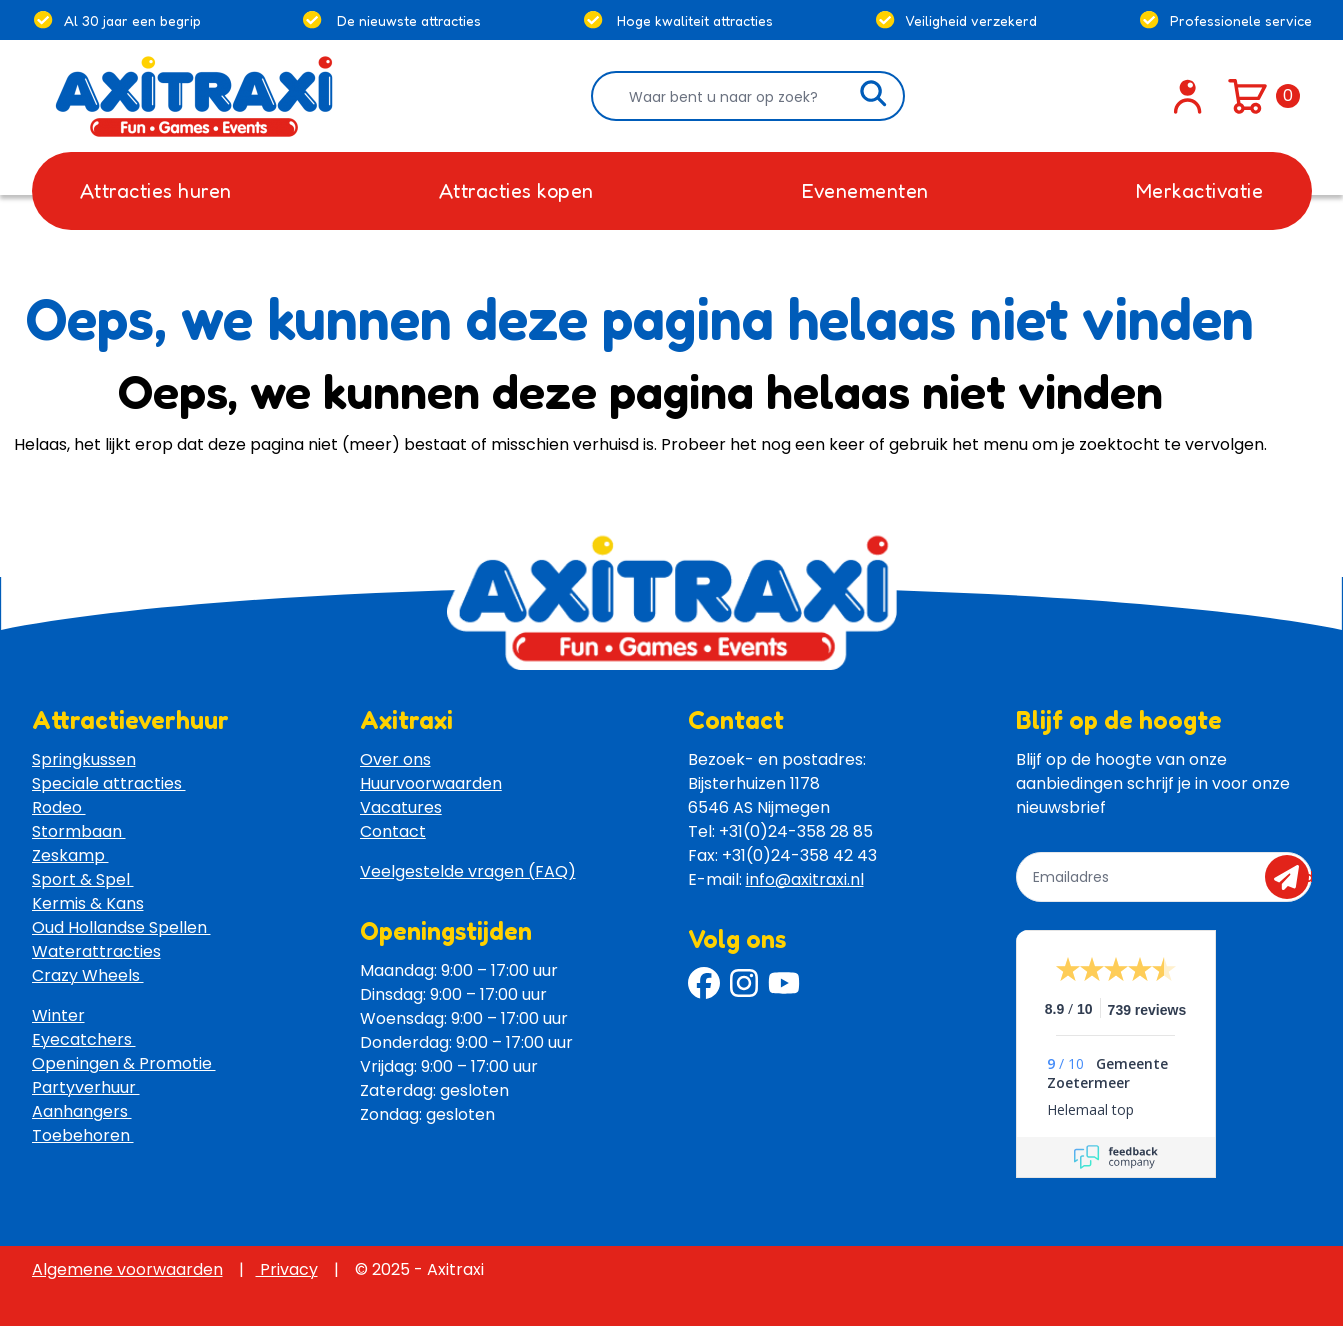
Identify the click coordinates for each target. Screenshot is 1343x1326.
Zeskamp (70, 855)
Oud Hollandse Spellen (121, 927)
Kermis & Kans (88, 903)
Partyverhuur (86, 1087)
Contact (393, 831)
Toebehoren (83, 1135)
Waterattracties (96, 951)
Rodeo (59, 807)
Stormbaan (79, 831)
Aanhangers (82, 1111)
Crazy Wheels (88, 975)
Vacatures (401, 807)
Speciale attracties (109, 783)
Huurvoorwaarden (431, 783)
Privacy (287, 1269)
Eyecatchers (84, 1039)
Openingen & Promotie (124, 1063)
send (1293, 877)
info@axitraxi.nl (805, 879)
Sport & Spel (83, 879)
